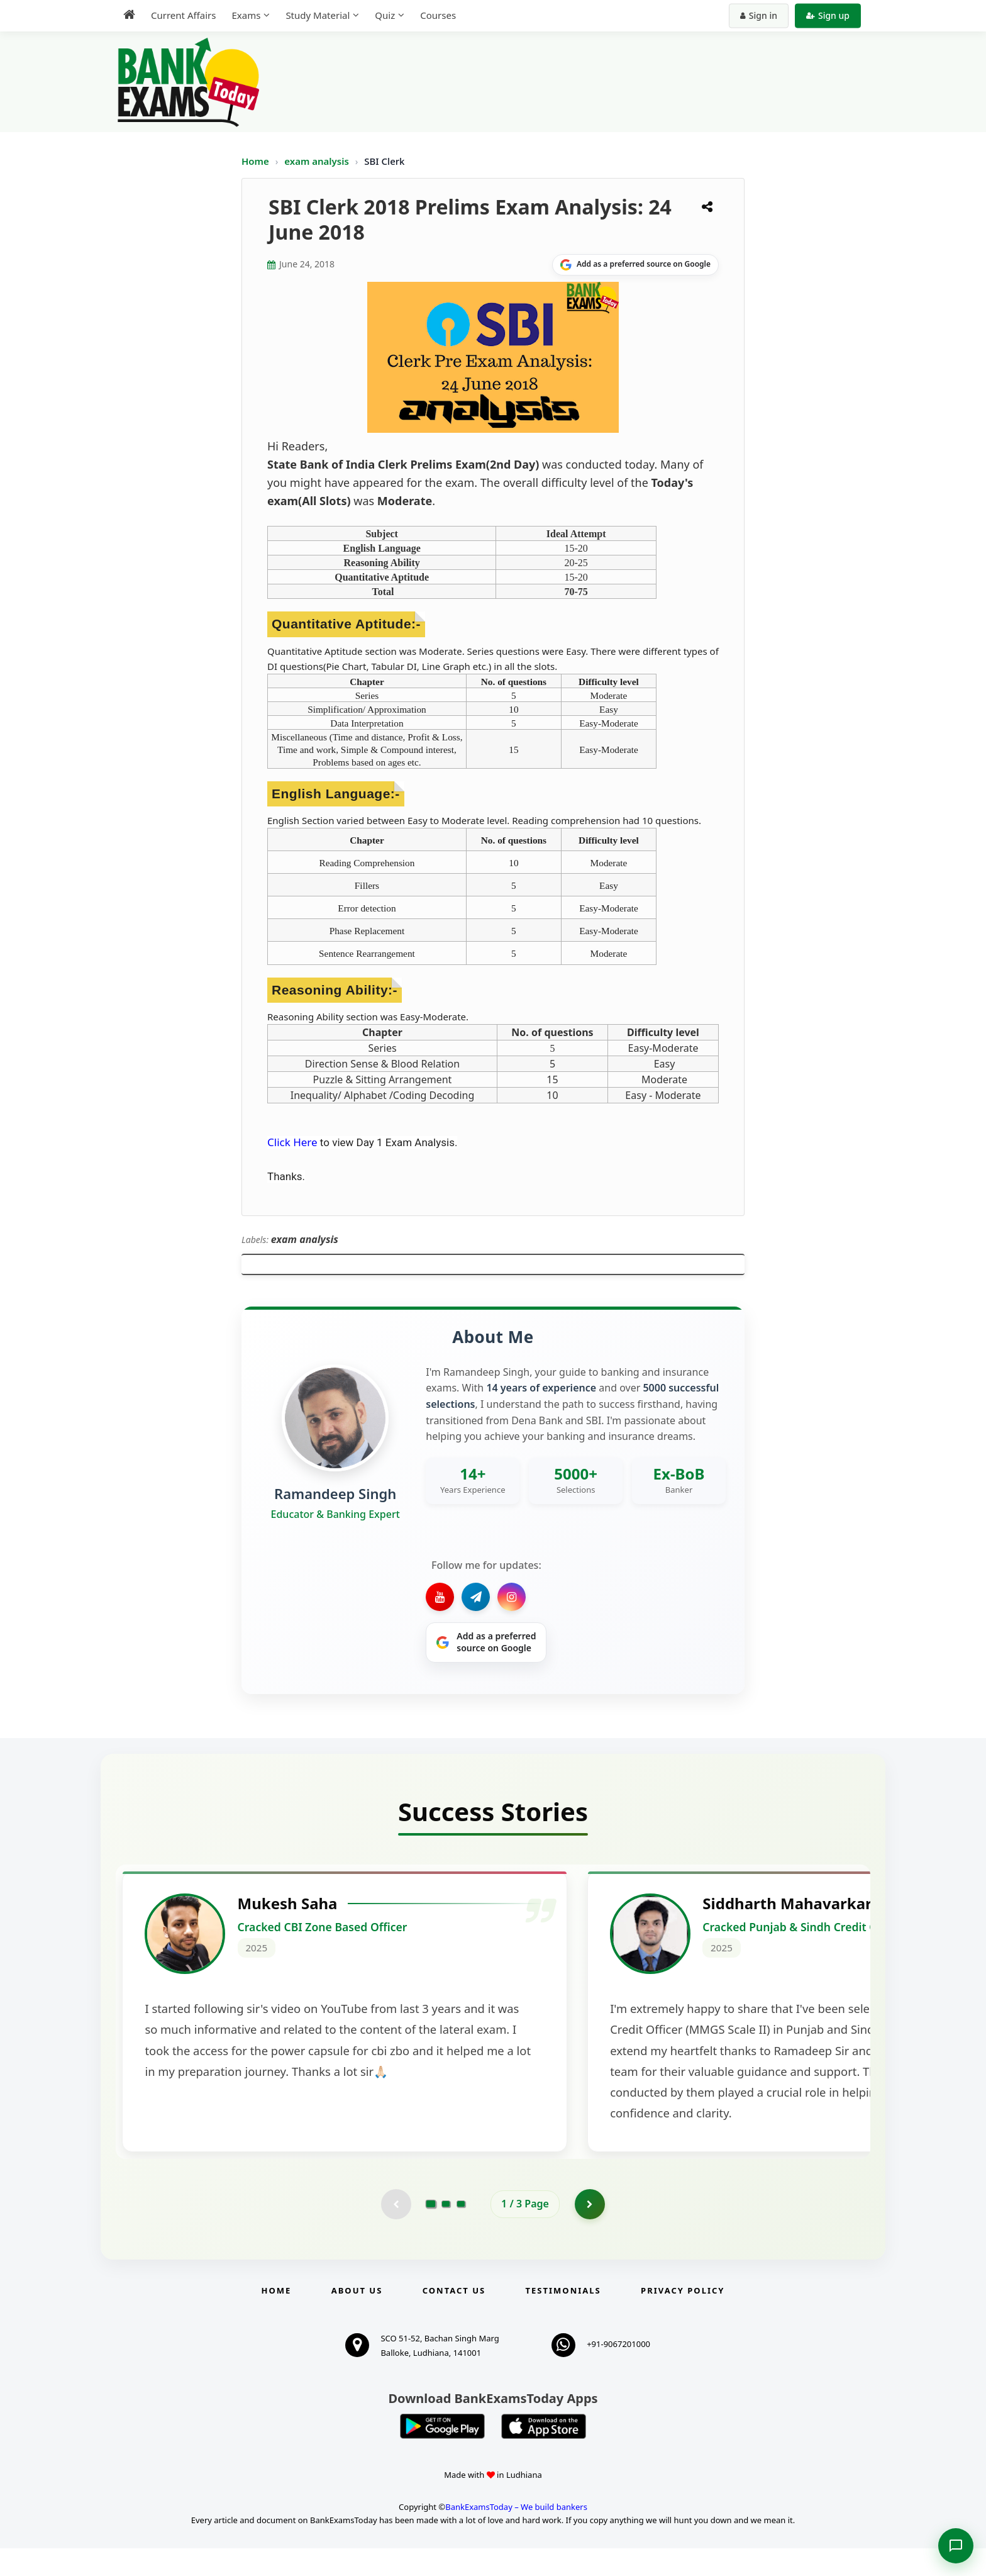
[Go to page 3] (461, 2231)
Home (255, 161)
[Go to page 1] (431, 2231)
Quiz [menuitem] (385, 15)
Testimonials (563, 2318)
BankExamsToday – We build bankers (516, 2534)
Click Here (292, 1142)
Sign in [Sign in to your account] (758, 15)
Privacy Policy (682, 2318)
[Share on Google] (635, 265)
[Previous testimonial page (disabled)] (395, 2231)
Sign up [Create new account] (828, 15)
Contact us (454, 2318)
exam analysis (317, 161)
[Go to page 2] (445, 2231)
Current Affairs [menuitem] (183, 15)
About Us (357, 2318)
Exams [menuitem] (245, 15)
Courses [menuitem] (438, 15)
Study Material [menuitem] (317, 15)
